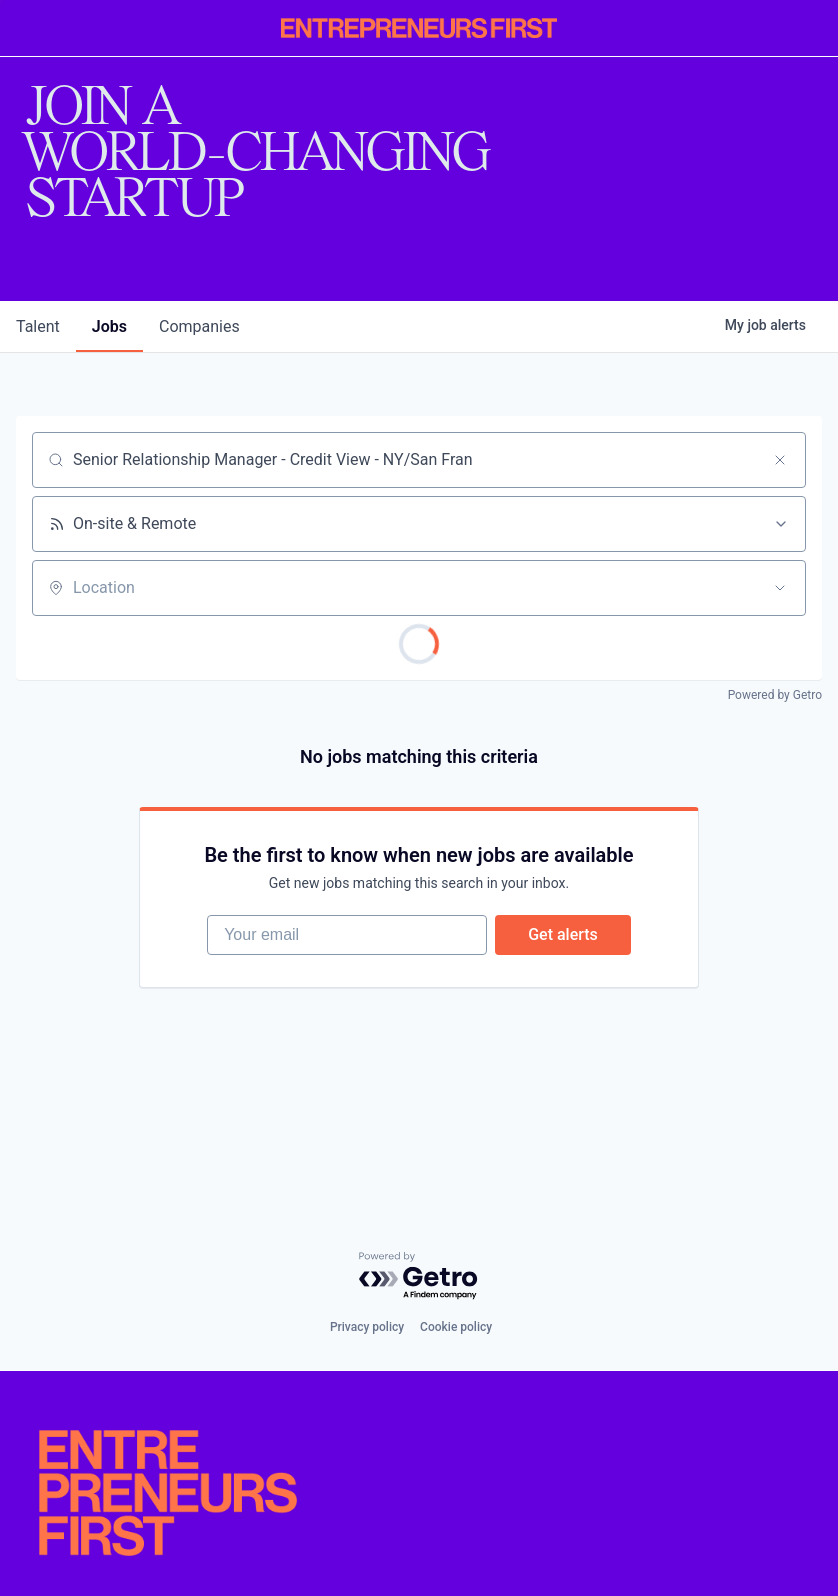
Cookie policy (456, 1327)
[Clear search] (780, 460)
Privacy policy (367, 1327)
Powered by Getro (775, 695)
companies (199, 326)
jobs (109, 326)
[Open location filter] (780, 588)
